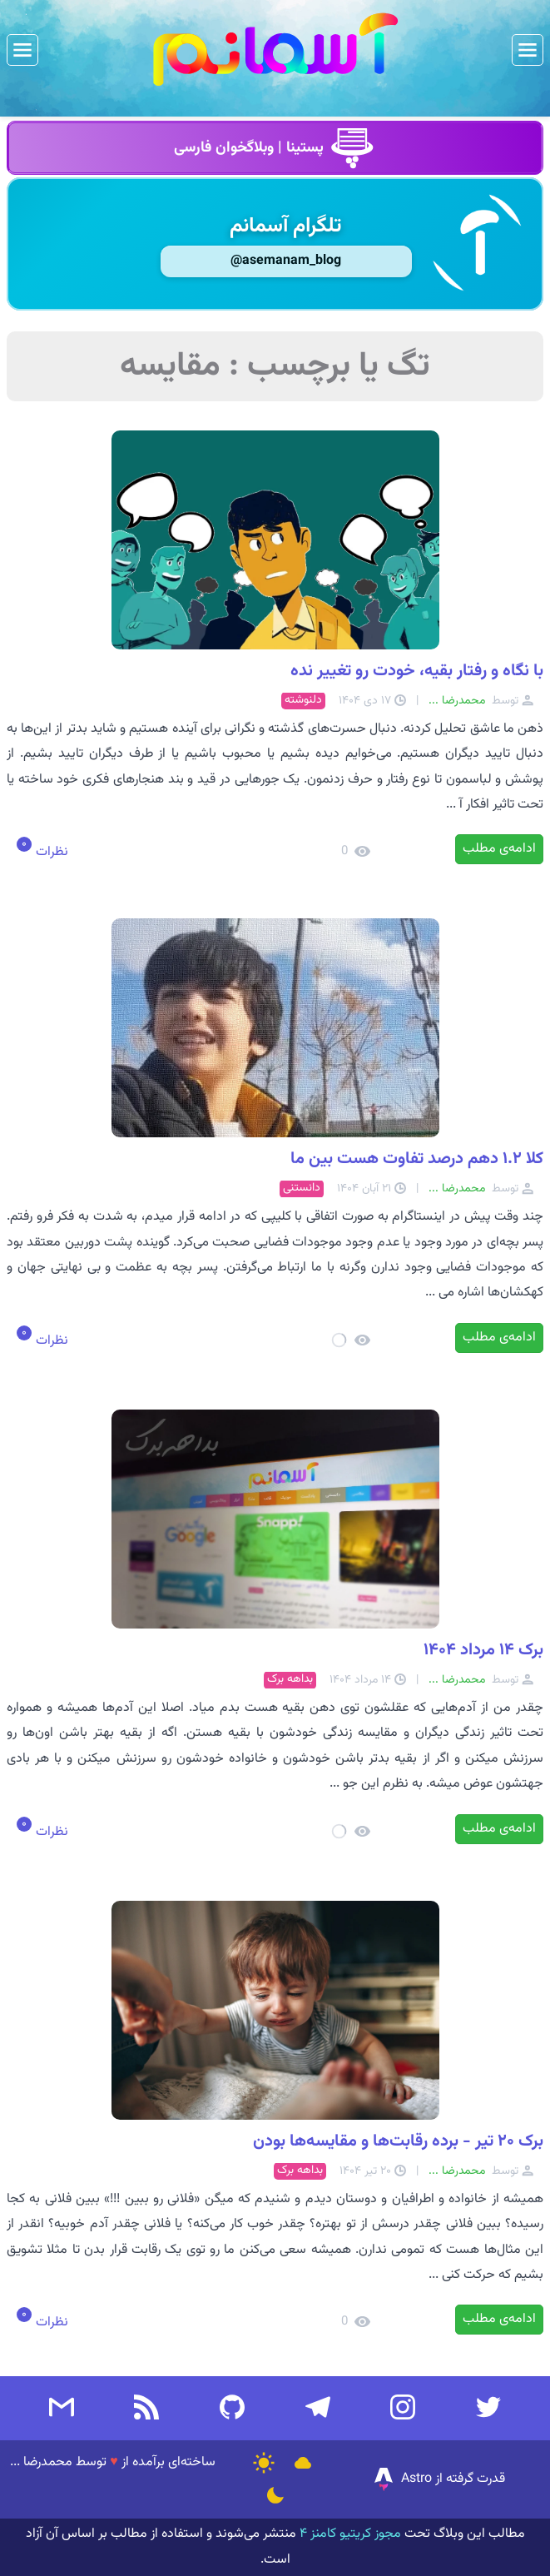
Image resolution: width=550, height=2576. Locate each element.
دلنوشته (303, 700)
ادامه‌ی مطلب (499, 848)
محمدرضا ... (41, 2462)
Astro (401, 2479)
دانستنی (301, 1188)
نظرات (50, 852)
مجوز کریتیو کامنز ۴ (348, 2534)
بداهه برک (290, 1679)
